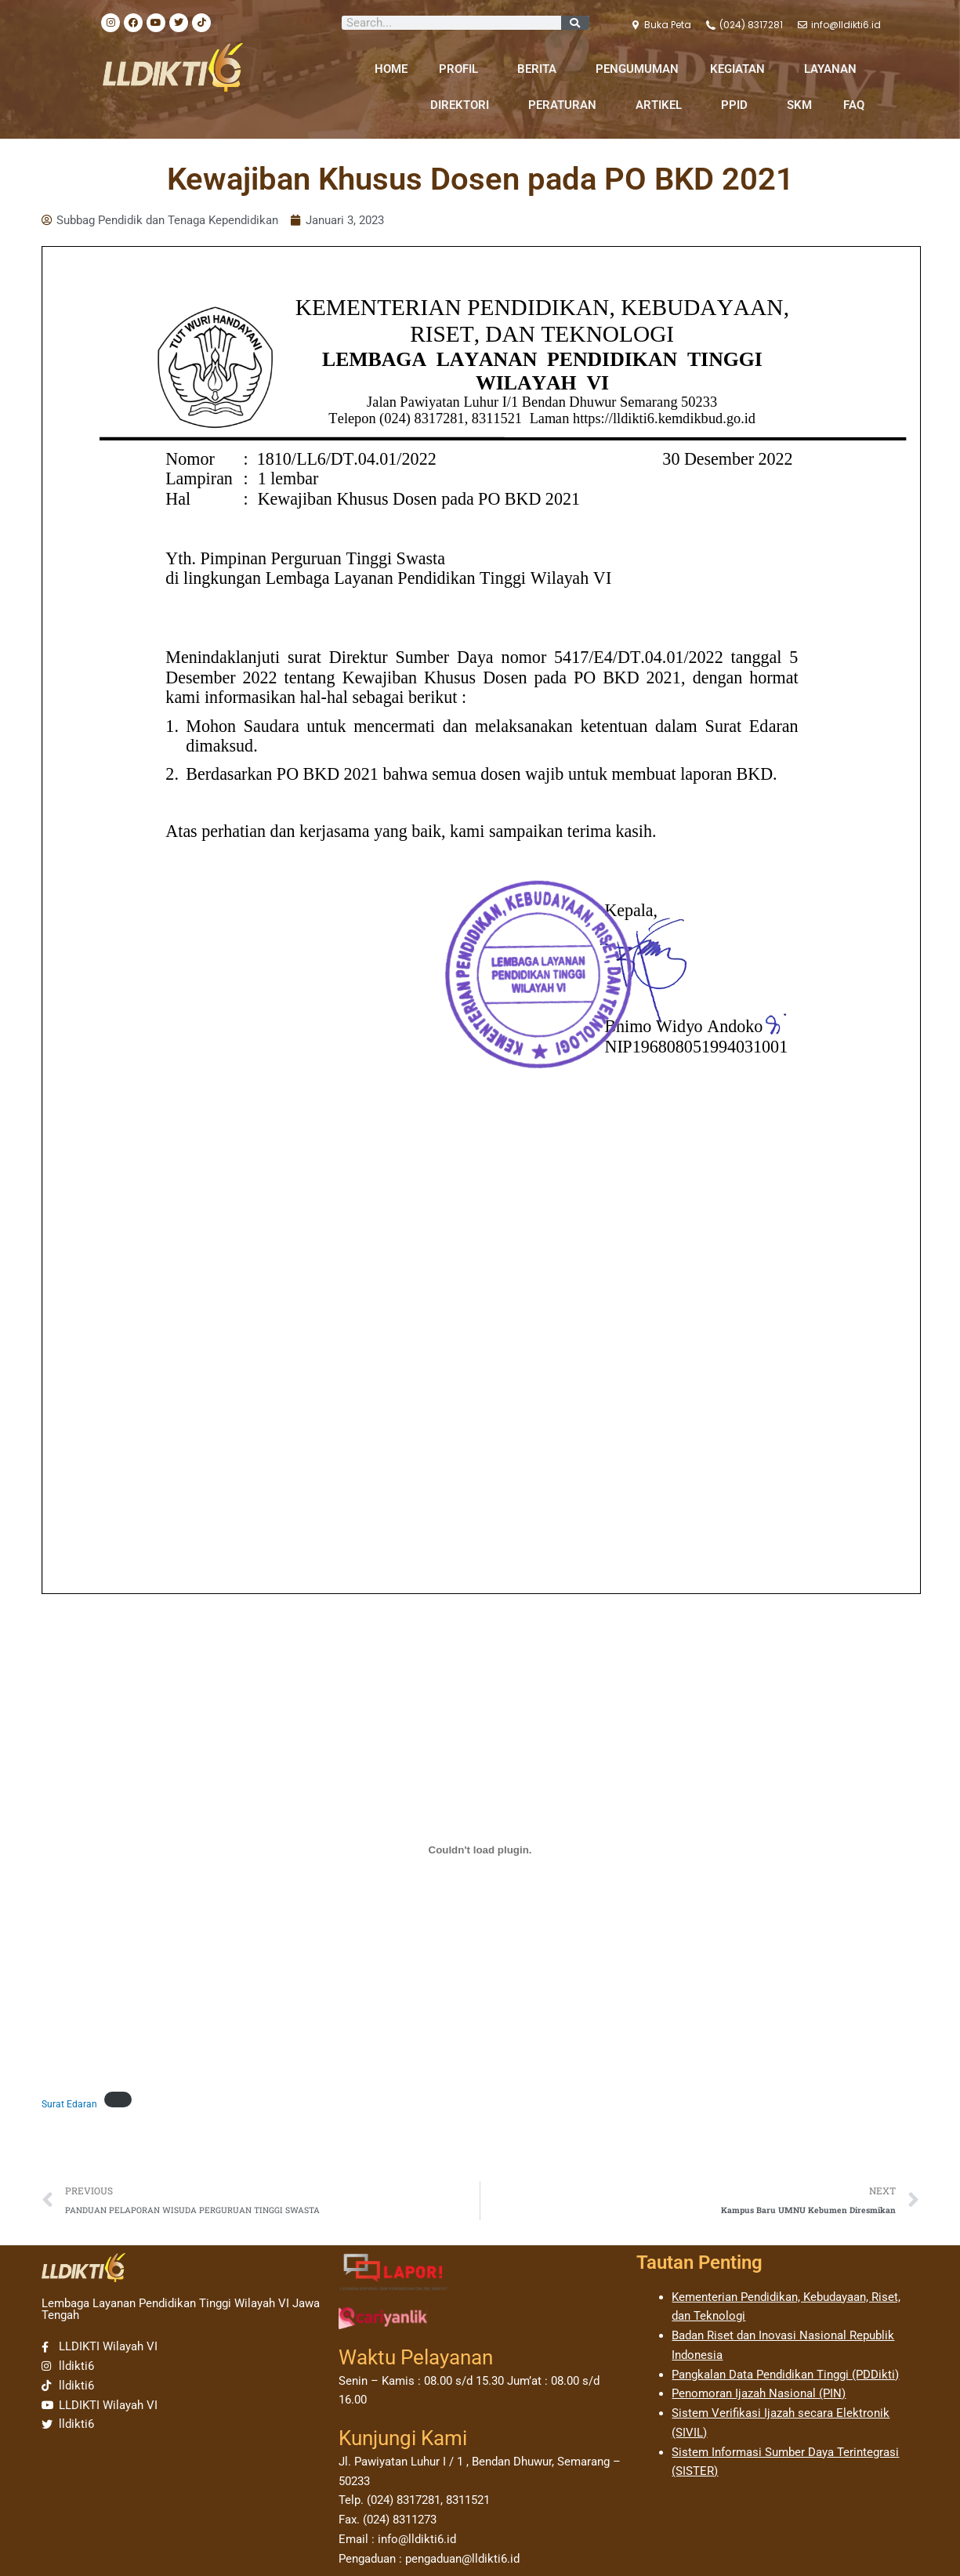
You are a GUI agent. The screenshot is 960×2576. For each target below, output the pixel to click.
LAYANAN (834, 69)
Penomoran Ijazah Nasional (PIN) (759, 2393)
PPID (738, 105)
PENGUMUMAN (637, 69)
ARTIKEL (663, 105)
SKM (799, 105)
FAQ (853, 105)
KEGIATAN (741, 69)
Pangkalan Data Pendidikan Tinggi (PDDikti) (785, 2375)
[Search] (575, 23)
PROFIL (462, 69)
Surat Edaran (69, 2104)
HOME (391, 69)
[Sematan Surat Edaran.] (480, 1850)
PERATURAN (566, 105)
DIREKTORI (463, 105)
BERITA (540, 69)
